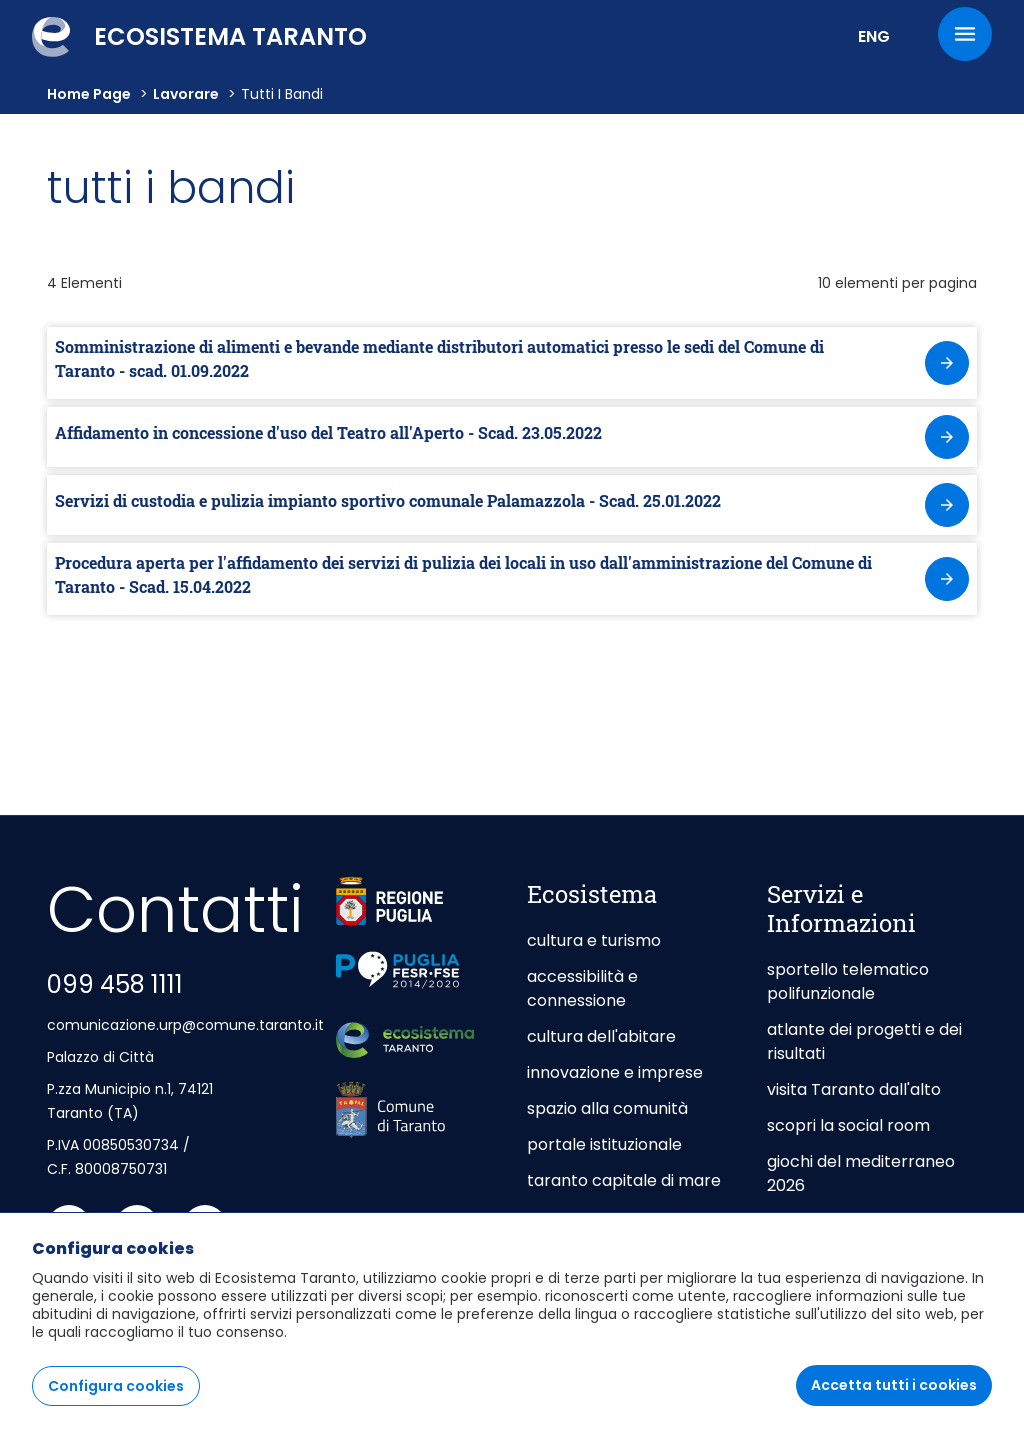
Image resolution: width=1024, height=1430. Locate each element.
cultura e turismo (594, 940)
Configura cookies (116, 1387)
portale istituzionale (604, 1144)
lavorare (186, 94)
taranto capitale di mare (624, 1180)
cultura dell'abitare (601, 1036)
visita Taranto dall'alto (854, 1089)
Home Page (89, 94)
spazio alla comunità (607, 1108)
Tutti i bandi (282, 94)
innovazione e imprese (615, 1072)
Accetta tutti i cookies (894, 1386)
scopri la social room (848, 1125)
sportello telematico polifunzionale (848, 981)
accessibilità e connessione (582, 988)
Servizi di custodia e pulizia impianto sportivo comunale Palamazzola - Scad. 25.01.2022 (388, 500)
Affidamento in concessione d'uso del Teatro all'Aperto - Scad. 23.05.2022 (328, 432)
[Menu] (965, 34)
